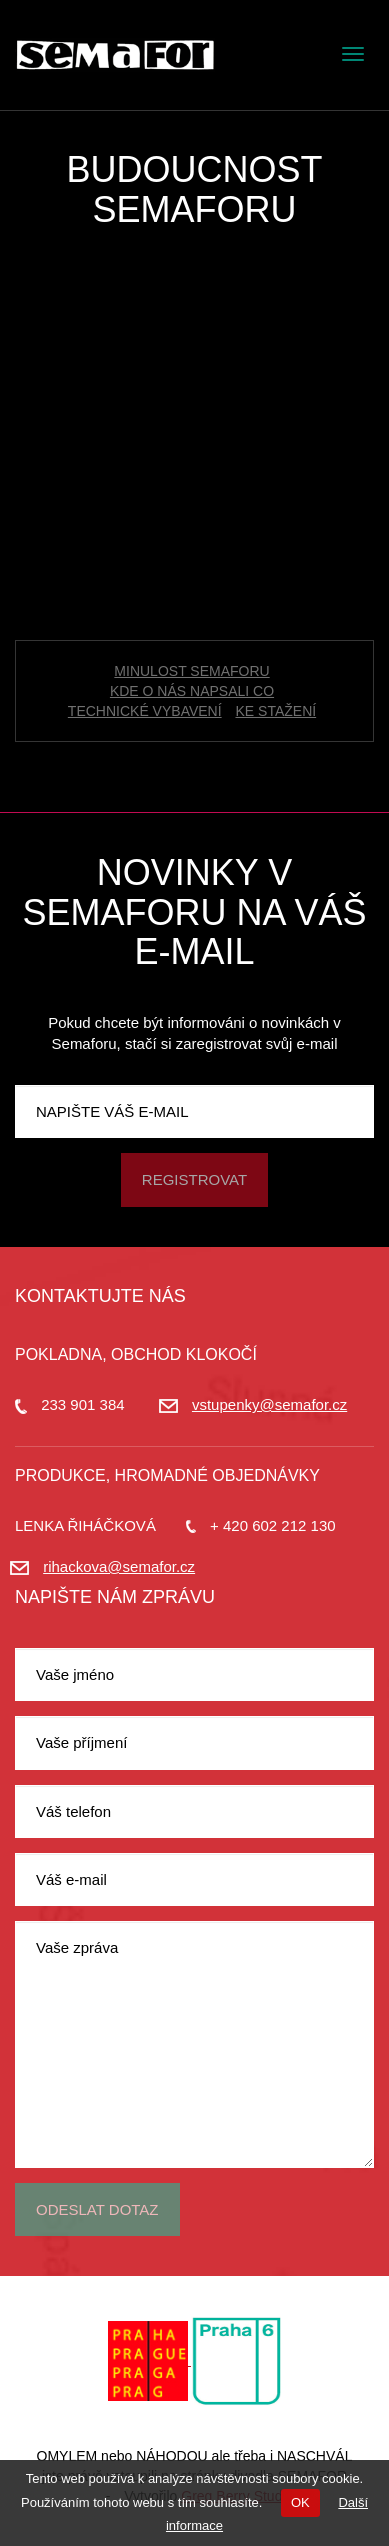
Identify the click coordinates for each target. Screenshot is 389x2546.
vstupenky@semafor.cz (269, 1404)
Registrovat (194, 1179)
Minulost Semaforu (191, 671)
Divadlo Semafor (115, 55)
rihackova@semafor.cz (119, 1566)
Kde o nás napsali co (192, 691)
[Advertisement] (194, 434)
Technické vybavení (145, 711)
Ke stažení (276, 711)
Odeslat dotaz (97, 2209)
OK (300, 2502)
